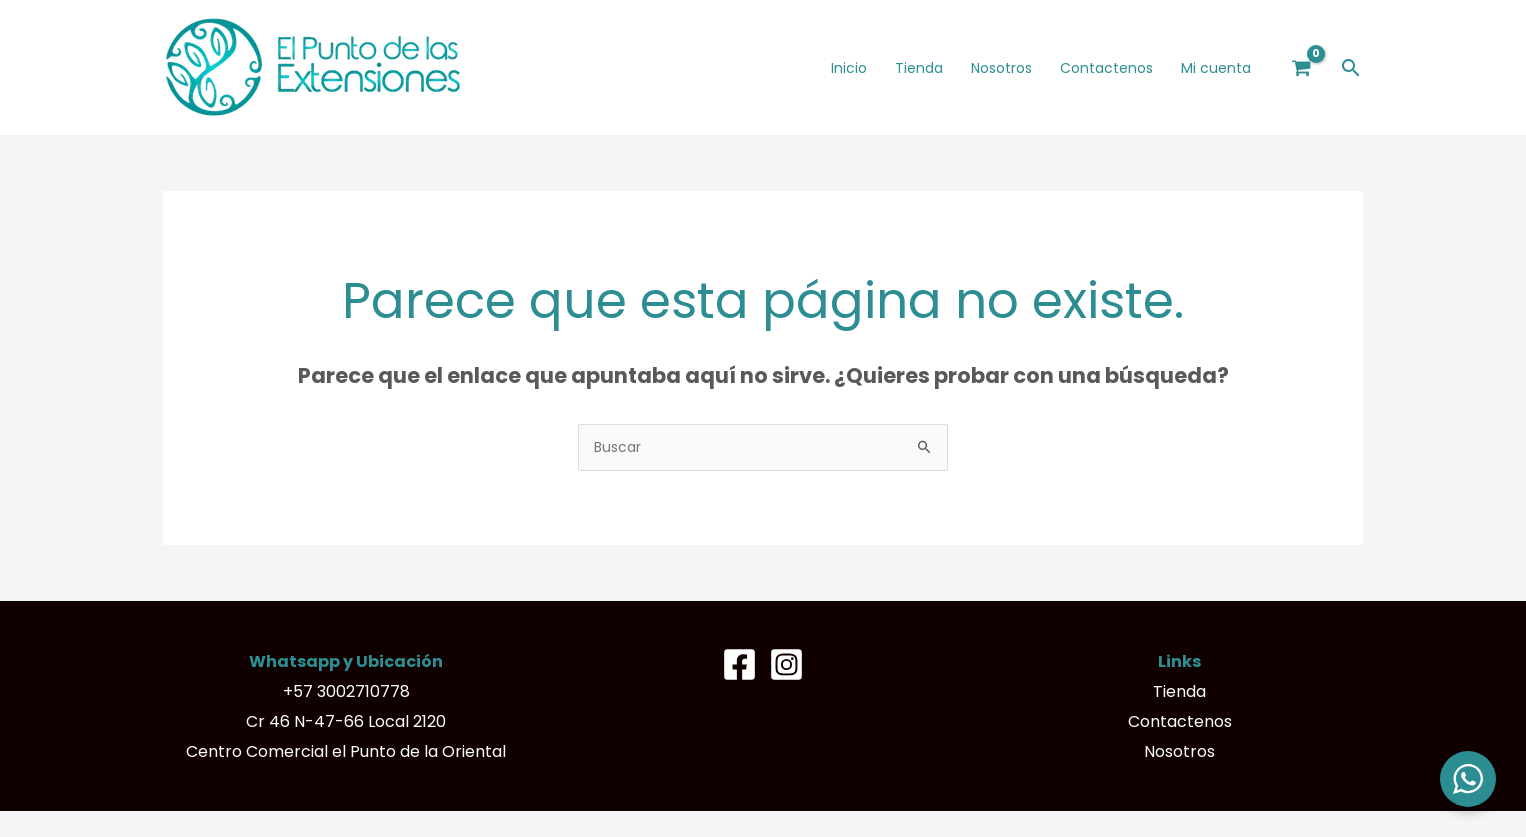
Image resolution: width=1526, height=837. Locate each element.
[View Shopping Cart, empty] (1302, 67)
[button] (1351, 67)
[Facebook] (739, 664)
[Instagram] (786, 664)
